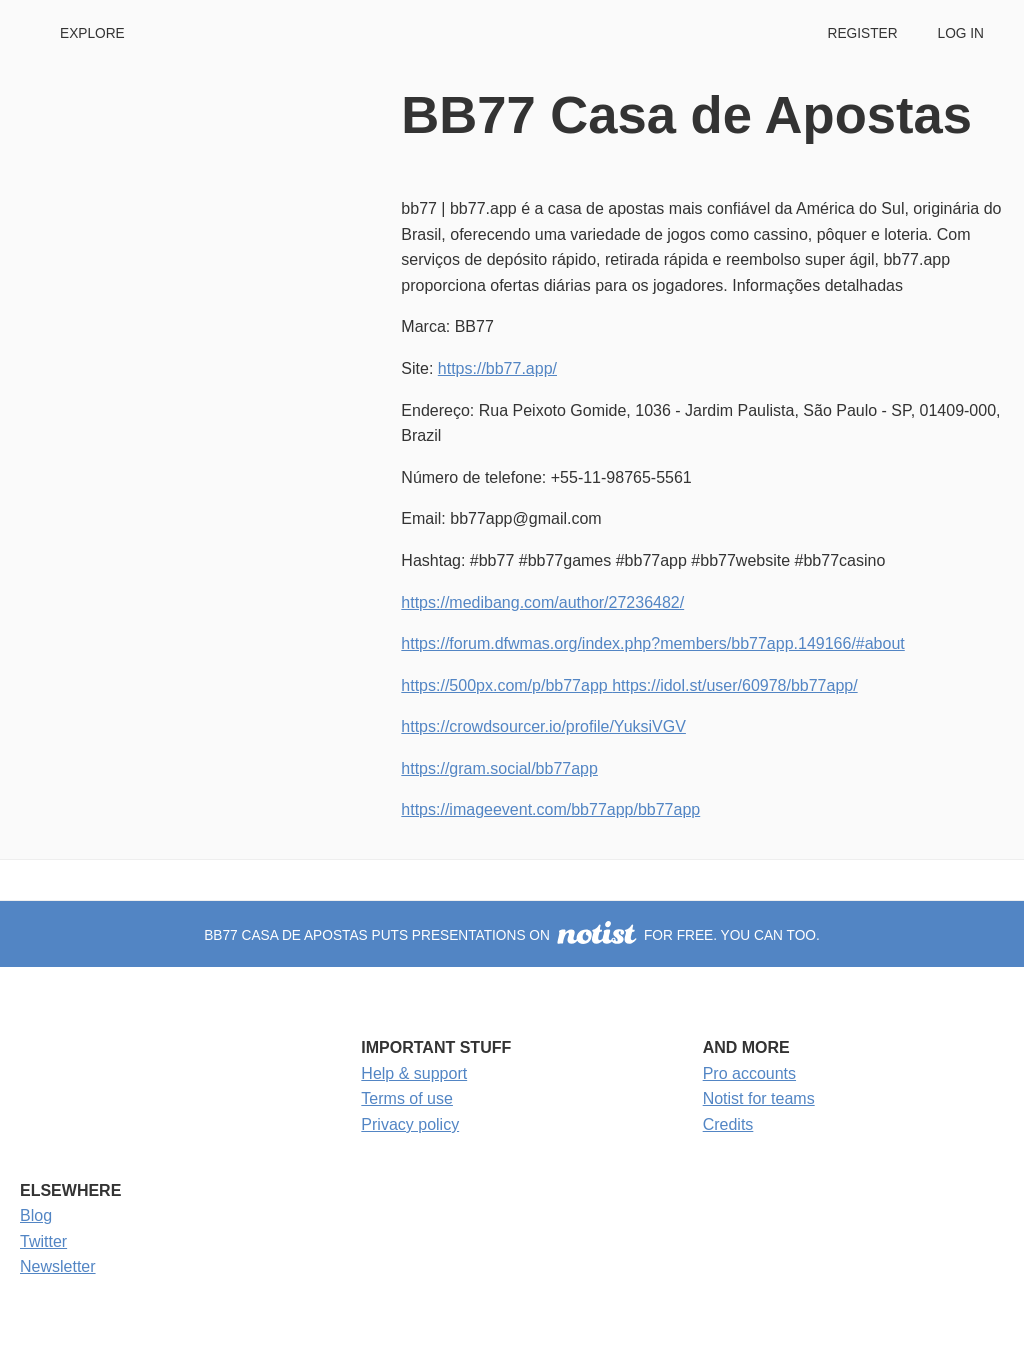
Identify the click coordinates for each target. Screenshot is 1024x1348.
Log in (961, 33)
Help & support (414, 1073)
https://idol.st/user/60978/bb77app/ (735, 685)
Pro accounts (749, 1073)
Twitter (43, 1241)
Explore (92, 33)
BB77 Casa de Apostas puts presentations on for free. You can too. (512, 935)
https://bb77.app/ (497, 368)
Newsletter (58, 1266)
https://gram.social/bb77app (499, 768)
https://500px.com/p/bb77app (506, 685)
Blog (36, 1215)
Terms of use (407, 1098)
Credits (728, 1124)
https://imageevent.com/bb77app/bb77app (550, 809)
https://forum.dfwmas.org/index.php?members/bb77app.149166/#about (652, 643)
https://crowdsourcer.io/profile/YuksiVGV (543, 726)
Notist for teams (759, 1098)
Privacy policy (410, 1124)
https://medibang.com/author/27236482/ (542, 602)
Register (862, 33)
